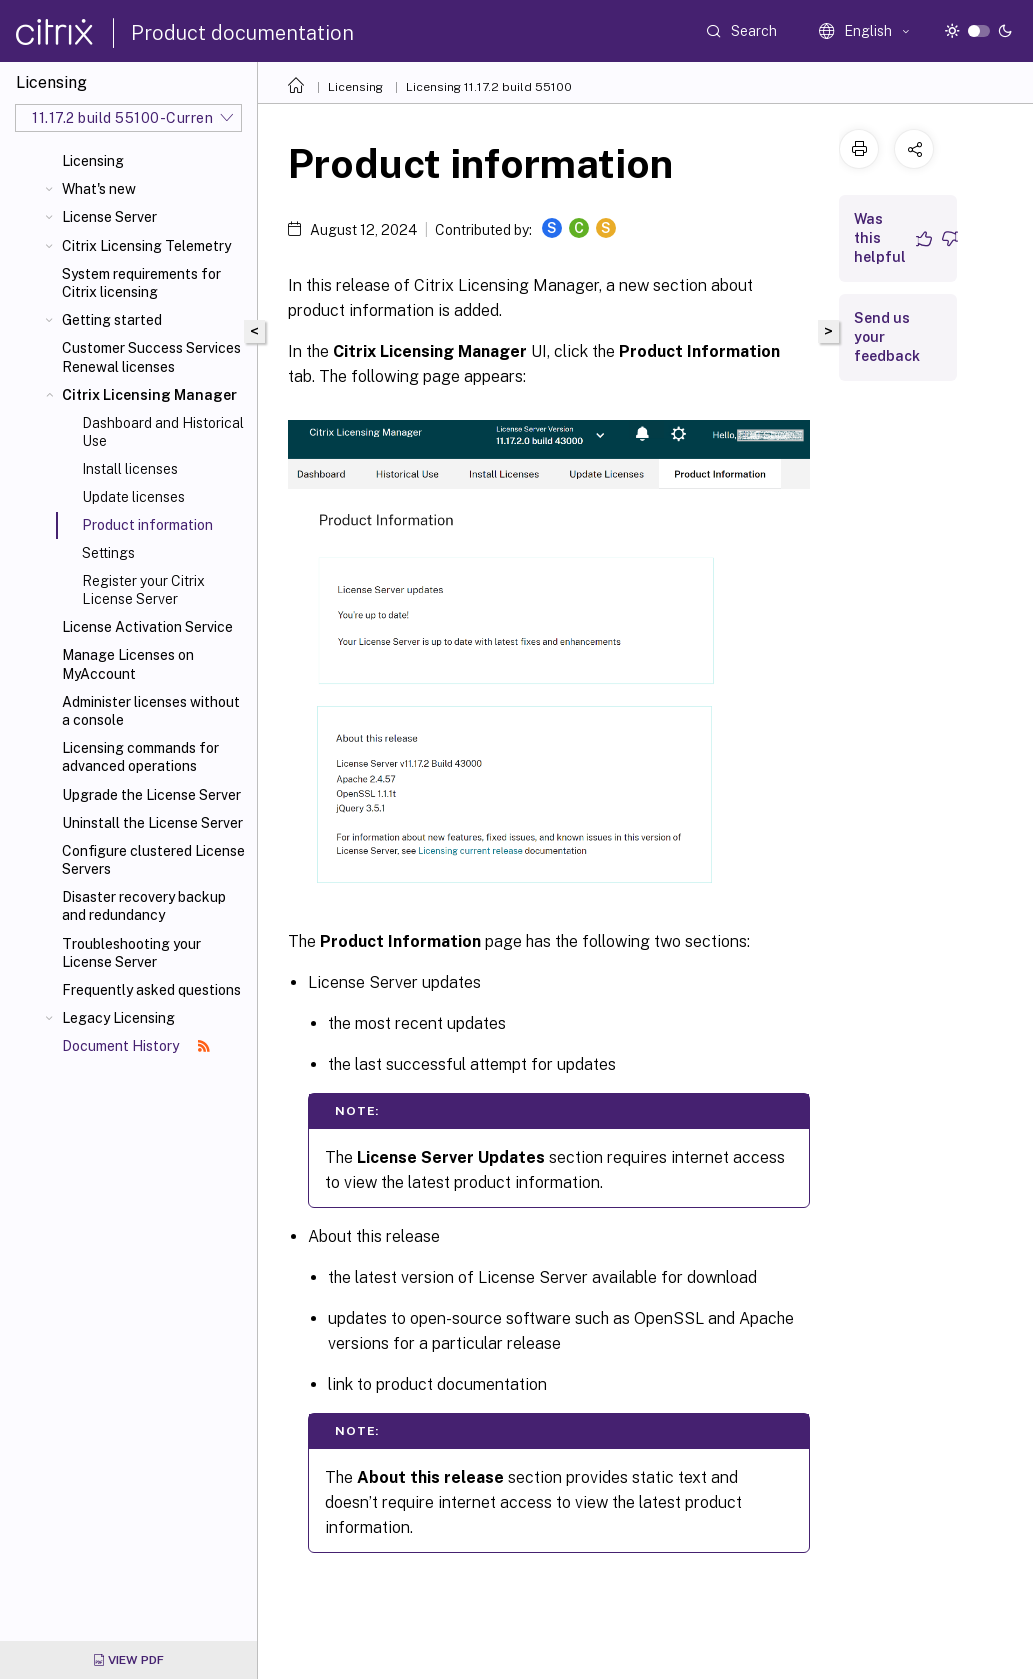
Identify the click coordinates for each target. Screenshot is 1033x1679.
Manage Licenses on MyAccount (128, 664)
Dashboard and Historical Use (163, 432)
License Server (109, 217)
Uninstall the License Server (152, 823)
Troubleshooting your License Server (131, 953)
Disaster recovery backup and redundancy (144, 906)
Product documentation (242, 33)
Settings (108, 553)
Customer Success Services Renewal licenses (151, 357)
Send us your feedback (887, 337)
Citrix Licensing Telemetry (146, 246)
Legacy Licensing (118, 1018)
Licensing (93, 161)
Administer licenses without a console (151, 711)
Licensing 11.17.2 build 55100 (489, 87)
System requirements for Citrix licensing (141, 283)
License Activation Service (147, 627)
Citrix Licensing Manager (149, 395)
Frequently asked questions (151, 990)
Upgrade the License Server (151, 795)
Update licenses (133, 497)
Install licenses (130, 469)
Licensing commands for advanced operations (140, 757)
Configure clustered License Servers (153, 860)
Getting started (112, 320)
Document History (136, 1046)
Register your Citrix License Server (143, 590)
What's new (99, 189)
